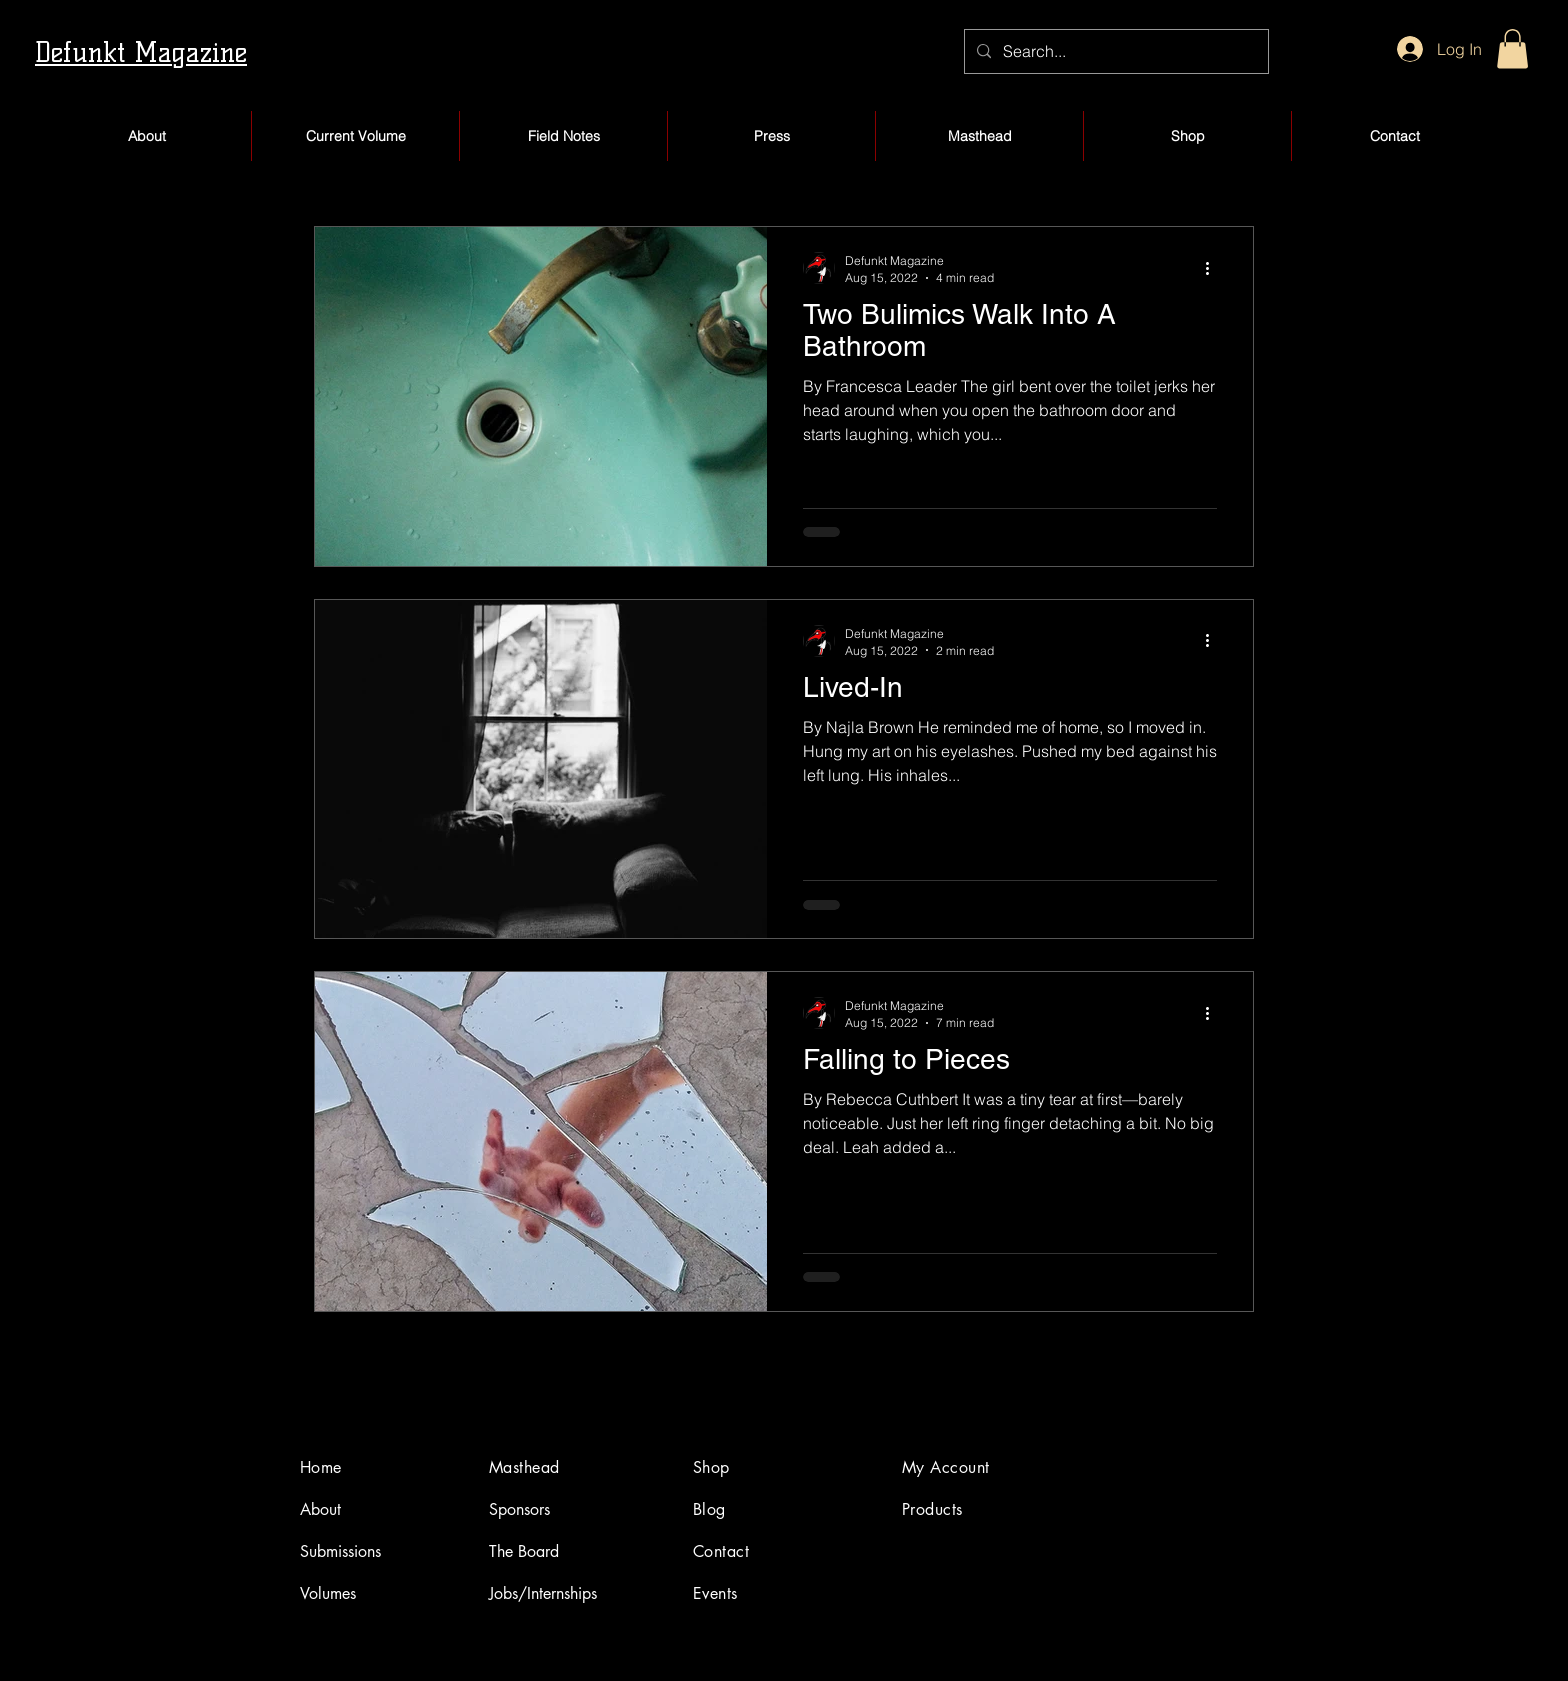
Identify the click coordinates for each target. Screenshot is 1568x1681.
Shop (711, 1467)
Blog (709, 1509)
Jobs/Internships (543, 1593)
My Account (946, 1467)
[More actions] (1214, 268)
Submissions (340, 1551)
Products (932, 1509)
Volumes (328, 1593)
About (320, 1509)
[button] (1512, 48)
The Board (524, 1551)
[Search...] (1114, 51)
